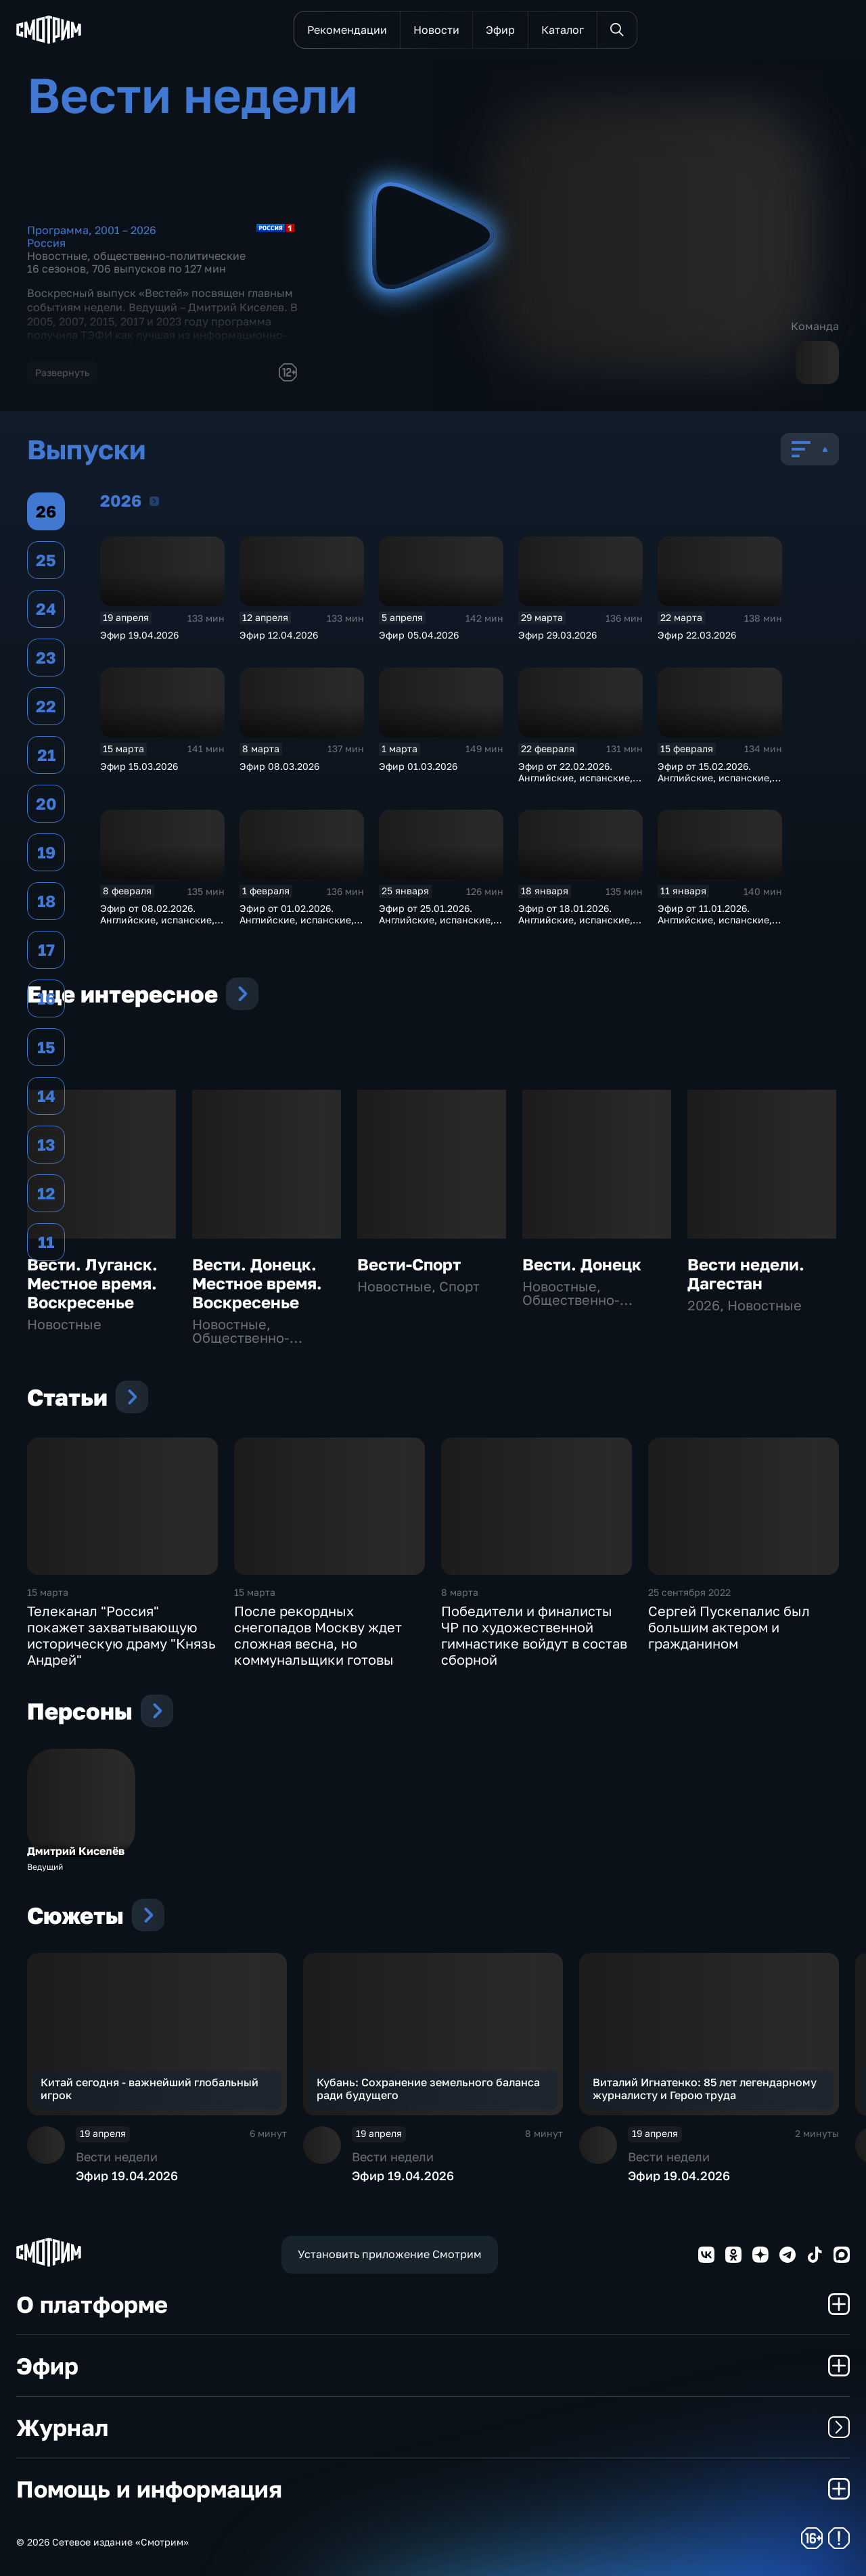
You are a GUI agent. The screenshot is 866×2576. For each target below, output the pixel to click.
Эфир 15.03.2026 (139, 766)
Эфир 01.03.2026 (418, 766)
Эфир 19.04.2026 (139, 635)
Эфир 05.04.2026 (419, 635)
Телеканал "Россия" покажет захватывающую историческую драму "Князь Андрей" (121, 1635)
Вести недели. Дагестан (745, 1273)
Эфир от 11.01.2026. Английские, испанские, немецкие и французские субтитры (718, 925)
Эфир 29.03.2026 (557, 635)
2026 (154, 500)
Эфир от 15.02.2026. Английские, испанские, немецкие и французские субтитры (718, 783)
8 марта (459, 1592)
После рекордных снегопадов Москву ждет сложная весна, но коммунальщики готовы (318, 1635)
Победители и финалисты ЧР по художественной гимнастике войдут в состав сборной (534, 1635)
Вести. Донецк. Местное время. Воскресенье (257, 1283)
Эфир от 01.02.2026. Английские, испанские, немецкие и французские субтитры (300, 925)
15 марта (47, 1592)
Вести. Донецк (581, 1264)
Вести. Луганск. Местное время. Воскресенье (92, 1283)
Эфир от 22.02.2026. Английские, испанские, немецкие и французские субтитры (578, 783)
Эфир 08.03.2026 (279, 766)
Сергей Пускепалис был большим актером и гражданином (729, 1627)
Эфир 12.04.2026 (279, 635)
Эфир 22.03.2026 (697, 635)
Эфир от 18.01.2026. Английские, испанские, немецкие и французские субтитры (578, 925)
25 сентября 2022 (689, 1592)
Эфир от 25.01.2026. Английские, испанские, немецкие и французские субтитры (439, 925)
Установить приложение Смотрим (390, 2254)
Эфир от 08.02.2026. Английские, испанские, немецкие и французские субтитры (160, 925)
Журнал (433, 2427)
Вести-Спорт (409, 1264)
